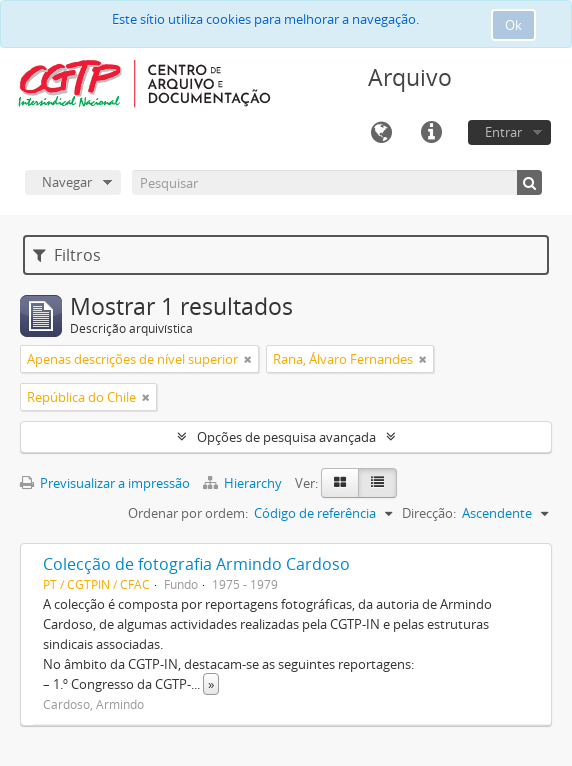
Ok (513, 25)
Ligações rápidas (431, 133)
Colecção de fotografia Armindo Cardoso (196, 564)
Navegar (67, 182)
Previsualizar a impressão (105, 483)
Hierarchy (244, 483)
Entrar (503, 132)
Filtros (67, 255)
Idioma (381, 133)
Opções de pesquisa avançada (286, 437)
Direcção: (429, 513)
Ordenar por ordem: (188, 513)
